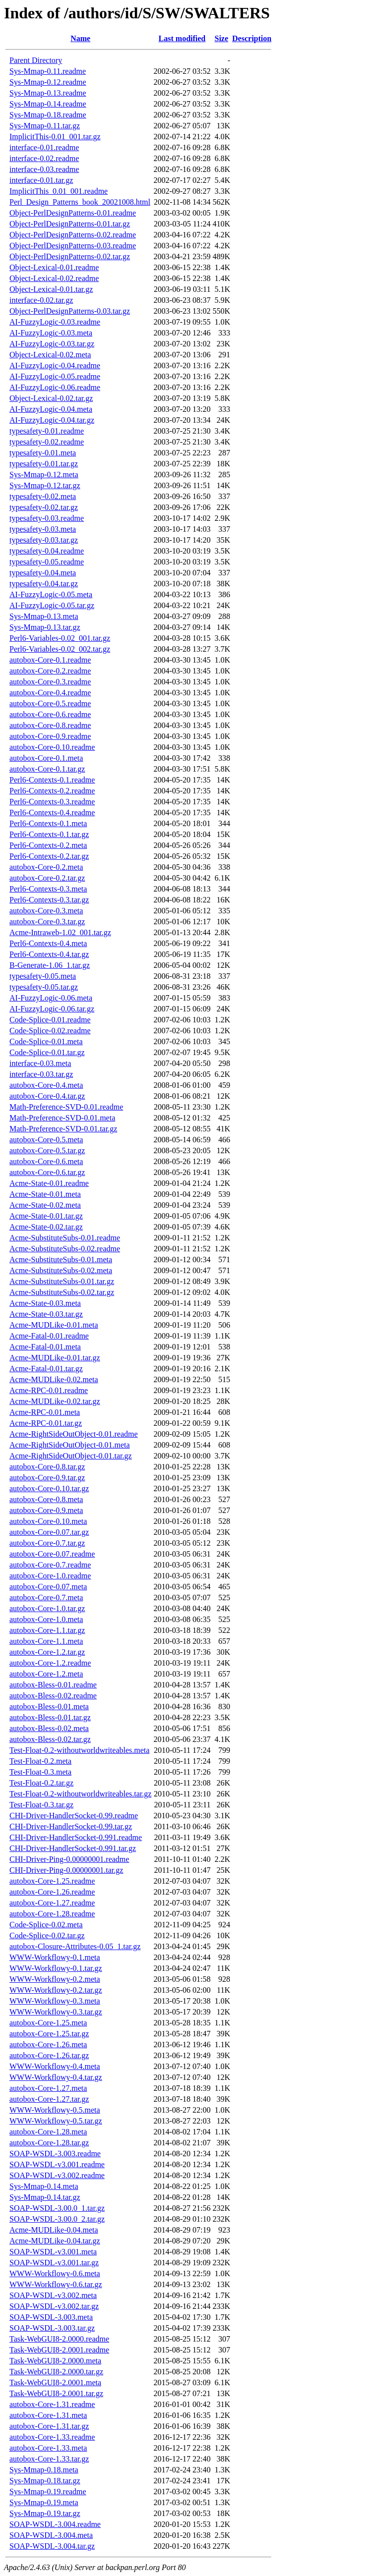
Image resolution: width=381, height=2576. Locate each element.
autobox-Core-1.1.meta (46, 1641)
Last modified (182, 38)
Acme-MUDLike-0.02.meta (53, 1379)
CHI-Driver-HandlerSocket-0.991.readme (75, 1837)
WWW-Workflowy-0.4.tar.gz (55, 2077)
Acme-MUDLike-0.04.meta (53, 2230)
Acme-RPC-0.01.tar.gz (45, 1423)
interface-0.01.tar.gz (41, 180)
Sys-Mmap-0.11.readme (47, 71)
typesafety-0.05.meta (42, 976)
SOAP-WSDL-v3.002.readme (57, 2175)
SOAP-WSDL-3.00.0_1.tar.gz (57, 2208)
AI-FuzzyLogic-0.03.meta (50, 333)
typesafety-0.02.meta (42, 496)
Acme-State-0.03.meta (45, 1303)
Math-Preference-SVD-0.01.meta (62, 1118)
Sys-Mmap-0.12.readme (47, 82)
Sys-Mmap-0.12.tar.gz (44, 485)
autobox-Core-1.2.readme (50, 1663)
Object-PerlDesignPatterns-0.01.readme (72, 213)
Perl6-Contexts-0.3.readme (52, 801)
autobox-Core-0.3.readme (50, 681)
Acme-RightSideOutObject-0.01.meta (69, 1445)
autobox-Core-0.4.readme (50, 692)
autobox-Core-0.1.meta (46, 758)
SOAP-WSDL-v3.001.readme (57, 2164)
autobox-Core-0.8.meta (46, 1499)
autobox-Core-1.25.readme (52, 1881)
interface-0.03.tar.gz (41, 1074)
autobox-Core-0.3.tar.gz (47, 921)
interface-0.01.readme (44, 147)
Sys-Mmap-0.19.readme (47, 2491)
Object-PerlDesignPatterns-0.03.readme (72, 245)
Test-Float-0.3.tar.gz (41, 1804)
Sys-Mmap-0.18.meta (43, 2469)
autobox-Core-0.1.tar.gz (47, 769)
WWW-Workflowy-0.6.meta (54, 2273)
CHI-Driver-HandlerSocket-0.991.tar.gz (72, 1848)
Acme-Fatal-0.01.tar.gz (46, 1368)
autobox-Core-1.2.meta (46, 1674)
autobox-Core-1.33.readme (52, 2437)
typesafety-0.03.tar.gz (43, 540)
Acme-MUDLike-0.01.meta (53, 1325)
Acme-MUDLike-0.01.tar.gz (54, 1357)
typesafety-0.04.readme (46, 551)
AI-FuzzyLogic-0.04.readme (54, 365)
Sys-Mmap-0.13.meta (43, 616)
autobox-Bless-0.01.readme (53, 1684)
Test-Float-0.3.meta (40, 1772)
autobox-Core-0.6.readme (50, 714)
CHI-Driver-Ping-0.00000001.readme (69, 1859)
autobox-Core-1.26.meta (48, 2044)
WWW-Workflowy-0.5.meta (54, 2110)
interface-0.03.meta (40, 1063)
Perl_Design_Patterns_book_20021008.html (79, 202)
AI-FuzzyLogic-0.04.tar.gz (51, 420)
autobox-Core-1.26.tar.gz (49, 2055)
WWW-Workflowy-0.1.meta (54, 1957)
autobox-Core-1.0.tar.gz (47, 1608)
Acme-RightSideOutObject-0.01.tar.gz (70, 1456)
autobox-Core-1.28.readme (52, 1913)
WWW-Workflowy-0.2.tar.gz (55, 1990)
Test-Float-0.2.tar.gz (41, 1783)
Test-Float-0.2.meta (40, 1761)
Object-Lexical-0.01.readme (54, 267)
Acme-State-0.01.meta (45, 1194)
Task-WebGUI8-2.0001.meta (55, 2382)
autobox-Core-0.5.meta (46, 1139)
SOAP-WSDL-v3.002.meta (53, 2295)
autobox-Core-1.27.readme (52, 1903)
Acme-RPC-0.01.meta (44, 1412)
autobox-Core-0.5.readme (50, 703)
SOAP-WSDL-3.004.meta (51, 2535)
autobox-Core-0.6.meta (46, 1161)
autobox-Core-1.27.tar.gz (49, 2099)
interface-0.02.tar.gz (41, 300)
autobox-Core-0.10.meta (48, 1521)
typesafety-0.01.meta (42, 452)
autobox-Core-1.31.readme (52, 2404)
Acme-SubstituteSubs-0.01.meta (60, 1259)
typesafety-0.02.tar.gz (43, 507)
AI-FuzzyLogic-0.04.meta (50, 409)
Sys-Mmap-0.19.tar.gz (44, 2513)
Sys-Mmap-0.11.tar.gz (44, 125)
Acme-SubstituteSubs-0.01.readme (64, 1237)
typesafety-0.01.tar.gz (43, 463)
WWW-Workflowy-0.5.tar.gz (55, 2121)
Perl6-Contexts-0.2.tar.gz (49, 856)
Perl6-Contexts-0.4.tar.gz (49, 954)
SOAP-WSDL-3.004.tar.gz (52, 2546)
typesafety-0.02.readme (46, 442)
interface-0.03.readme (44, 169)
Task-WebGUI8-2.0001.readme (59, 2350)
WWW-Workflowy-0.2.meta (54, 1979)
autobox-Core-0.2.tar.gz (47, 878)
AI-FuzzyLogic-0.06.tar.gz (51, 1009)
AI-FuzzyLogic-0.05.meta (50, 594)
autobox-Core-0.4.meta (46, 1085)
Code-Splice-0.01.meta (46, 1041)
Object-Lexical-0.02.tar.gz (51, 398)
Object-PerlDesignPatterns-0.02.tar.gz (69, 256)
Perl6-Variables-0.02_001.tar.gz (59, 638)
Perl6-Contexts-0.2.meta (48, 845)
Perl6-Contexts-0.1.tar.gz (49, 834)
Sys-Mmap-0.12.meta (43, 474)
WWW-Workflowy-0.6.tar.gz (55, 2284)
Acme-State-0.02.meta (45, 1205)
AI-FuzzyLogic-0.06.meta (50, 998)
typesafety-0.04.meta (42, 572)
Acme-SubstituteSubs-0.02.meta (60, 1270)
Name (80, 38)
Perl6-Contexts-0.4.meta (48, 943)
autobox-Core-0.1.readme (50, 660)
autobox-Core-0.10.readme (52, 747)
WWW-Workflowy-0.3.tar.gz (55, 2012)
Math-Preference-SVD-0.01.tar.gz (63, 1128)
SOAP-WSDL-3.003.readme (55, 2153)
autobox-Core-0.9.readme (50, 736)
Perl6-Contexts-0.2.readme (52, 790)
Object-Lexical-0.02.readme (54, 278)
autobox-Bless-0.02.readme (53, 1695)
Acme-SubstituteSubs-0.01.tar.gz (61, 1281)
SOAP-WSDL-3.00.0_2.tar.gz (57, 2219)
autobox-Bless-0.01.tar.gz (50, 1717)
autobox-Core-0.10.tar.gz (49, 1488)
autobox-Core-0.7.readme (50, 1565)
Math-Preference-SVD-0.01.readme (66, 1107)
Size (221, 38)
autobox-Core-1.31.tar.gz (49, 2426)
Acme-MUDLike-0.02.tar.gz (54, 1401)
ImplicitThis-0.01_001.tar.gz (55, 136)
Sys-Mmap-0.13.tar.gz (44, 627)
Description (251, 38)
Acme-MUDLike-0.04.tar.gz (54, 2241)
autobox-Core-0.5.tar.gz (47, 1150)
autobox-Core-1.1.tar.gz (47, 1630)
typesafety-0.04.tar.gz (43, 583)
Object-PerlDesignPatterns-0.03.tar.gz (69, 311)
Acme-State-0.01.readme (49, 1183)
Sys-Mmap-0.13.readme (47, 93)
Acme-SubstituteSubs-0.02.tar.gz (61, 1292)
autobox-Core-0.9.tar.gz (47, 1477)
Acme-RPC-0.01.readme (48, 1390)
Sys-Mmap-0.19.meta (43, 2502)
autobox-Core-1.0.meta (46, 1619)
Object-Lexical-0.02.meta (50, 354)
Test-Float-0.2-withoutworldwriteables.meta (79, 1750)
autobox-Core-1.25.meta (48, 2022)
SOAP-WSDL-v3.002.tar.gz (54, 2306)
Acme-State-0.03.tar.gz (46, 1314)
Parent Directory (35, 60)
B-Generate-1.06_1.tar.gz (49, 965)
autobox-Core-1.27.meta (48, 2088)
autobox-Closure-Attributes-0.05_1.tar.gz (74, 1946)
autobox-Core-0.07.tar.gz (49, 1532)
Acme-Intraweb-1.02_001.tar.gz (60, 932)
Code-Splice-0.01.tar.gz (47, 1052)
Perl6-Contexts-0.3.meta (48, 889)
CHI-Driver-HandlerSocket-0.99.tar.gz (70, 1826)
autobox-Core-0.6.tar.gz (47, 1172)
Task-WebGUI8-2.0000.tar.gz (56, 2371)
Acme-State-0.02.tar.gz (46, 1227)
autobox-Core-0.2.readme (50, 671)
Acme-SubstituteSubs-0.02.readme (64, 1248)
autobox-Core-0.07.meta (48, 1586)
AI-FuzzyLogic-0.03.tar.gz (51, 343)
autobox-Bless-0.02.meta (49, 1728)
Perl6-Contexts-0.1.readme (52, 780)
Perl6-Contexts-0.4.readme (52, 812)
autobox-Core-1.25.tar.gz (49, 2033)
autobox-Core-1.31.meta (48, 2415)
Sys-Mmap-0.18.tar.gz (44, 2480)
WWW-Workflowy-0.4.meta (54, 2066)
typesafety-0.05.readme (46, 562)
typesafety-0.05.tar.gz (43, 987)
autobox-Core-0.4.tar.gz (47, 1096)
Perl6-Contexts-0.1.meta (48, 823)
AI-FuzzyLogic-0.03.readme (54, 322)
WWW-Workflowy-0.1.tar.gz (55, 1968)
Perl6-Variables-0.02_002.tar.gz (59, 649)
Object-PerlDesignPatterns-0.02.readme (72, 234)
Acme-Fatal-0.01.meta (45, 1347)
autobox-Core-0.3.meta (46, 910)
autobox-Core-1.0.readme (50, 1575)
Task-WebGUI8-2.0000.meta (55, 2360)
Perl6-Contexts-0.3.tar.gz (49, 900)
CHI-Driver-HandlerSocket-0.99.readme (73, 1815)
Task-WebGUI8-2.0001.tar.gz (56, 2393)
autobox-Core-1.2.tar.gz (47, 1652)
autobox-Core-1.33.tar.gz (49, 2459)
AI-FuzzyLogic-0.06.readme (54, 387)
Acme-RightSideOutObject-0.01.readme (73, 1434)
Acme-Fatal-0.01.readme (49, 1336)
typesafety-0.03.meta (42, 529)
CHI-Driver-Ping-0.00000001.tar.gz (66, 1870)
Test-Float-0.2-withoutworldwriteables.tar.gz (80, 1794)
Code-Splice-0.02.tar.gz (47, 1935)
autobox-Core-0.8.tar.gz (47, 1466)
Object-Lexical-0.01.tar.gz (51, 289)
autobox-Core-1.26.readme (52, 1892)
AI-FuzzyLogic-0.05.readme (54, 376)
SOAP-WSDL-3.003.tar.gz (52, 2328)
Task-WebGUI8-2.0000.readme (59, 2339)
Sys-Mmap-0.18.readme (47, 115)
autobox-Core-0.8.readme (50, 725)
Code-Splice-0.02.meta (46, 1924)
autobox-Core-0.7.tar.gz (47, 1543)
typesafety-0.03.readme (46, 518)
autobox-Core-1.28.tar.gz (49, 2142)
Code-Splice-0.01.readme (50, 1019)
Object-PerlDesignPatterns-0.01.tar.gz (69, 224)
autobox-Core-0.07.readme (52, 1554)
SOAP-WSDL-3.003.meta (51, 2317)
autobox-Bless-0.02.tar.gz (50, 1739)
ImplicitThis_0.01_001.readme (58, 191)
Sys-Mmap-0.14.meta (43, 2186)
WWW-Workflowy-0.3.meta (54, 2001)
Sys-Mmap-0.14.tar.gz (44, 2197)
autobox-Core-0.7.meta (46, 1597)
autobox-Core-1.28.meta (48, 2132)
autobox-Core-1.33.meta (48, 2448)
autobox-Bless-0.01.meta (49, 1706)
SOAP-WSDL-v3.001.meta (53, 2251)
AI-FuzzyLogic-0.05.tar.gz (51, 605)
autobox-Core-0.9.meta (46, 1510)
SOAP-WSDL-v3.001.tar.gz (54, 2262)
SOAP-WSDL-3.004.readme (55, 2524)
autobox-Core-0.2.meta (46, 867)
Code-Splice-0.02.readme (50, 1030)
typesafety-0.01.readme (46, 431)
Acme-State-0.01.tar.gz (46, 1216)
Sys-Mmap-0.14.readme (47, 104)
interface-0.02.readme (44, 158)
